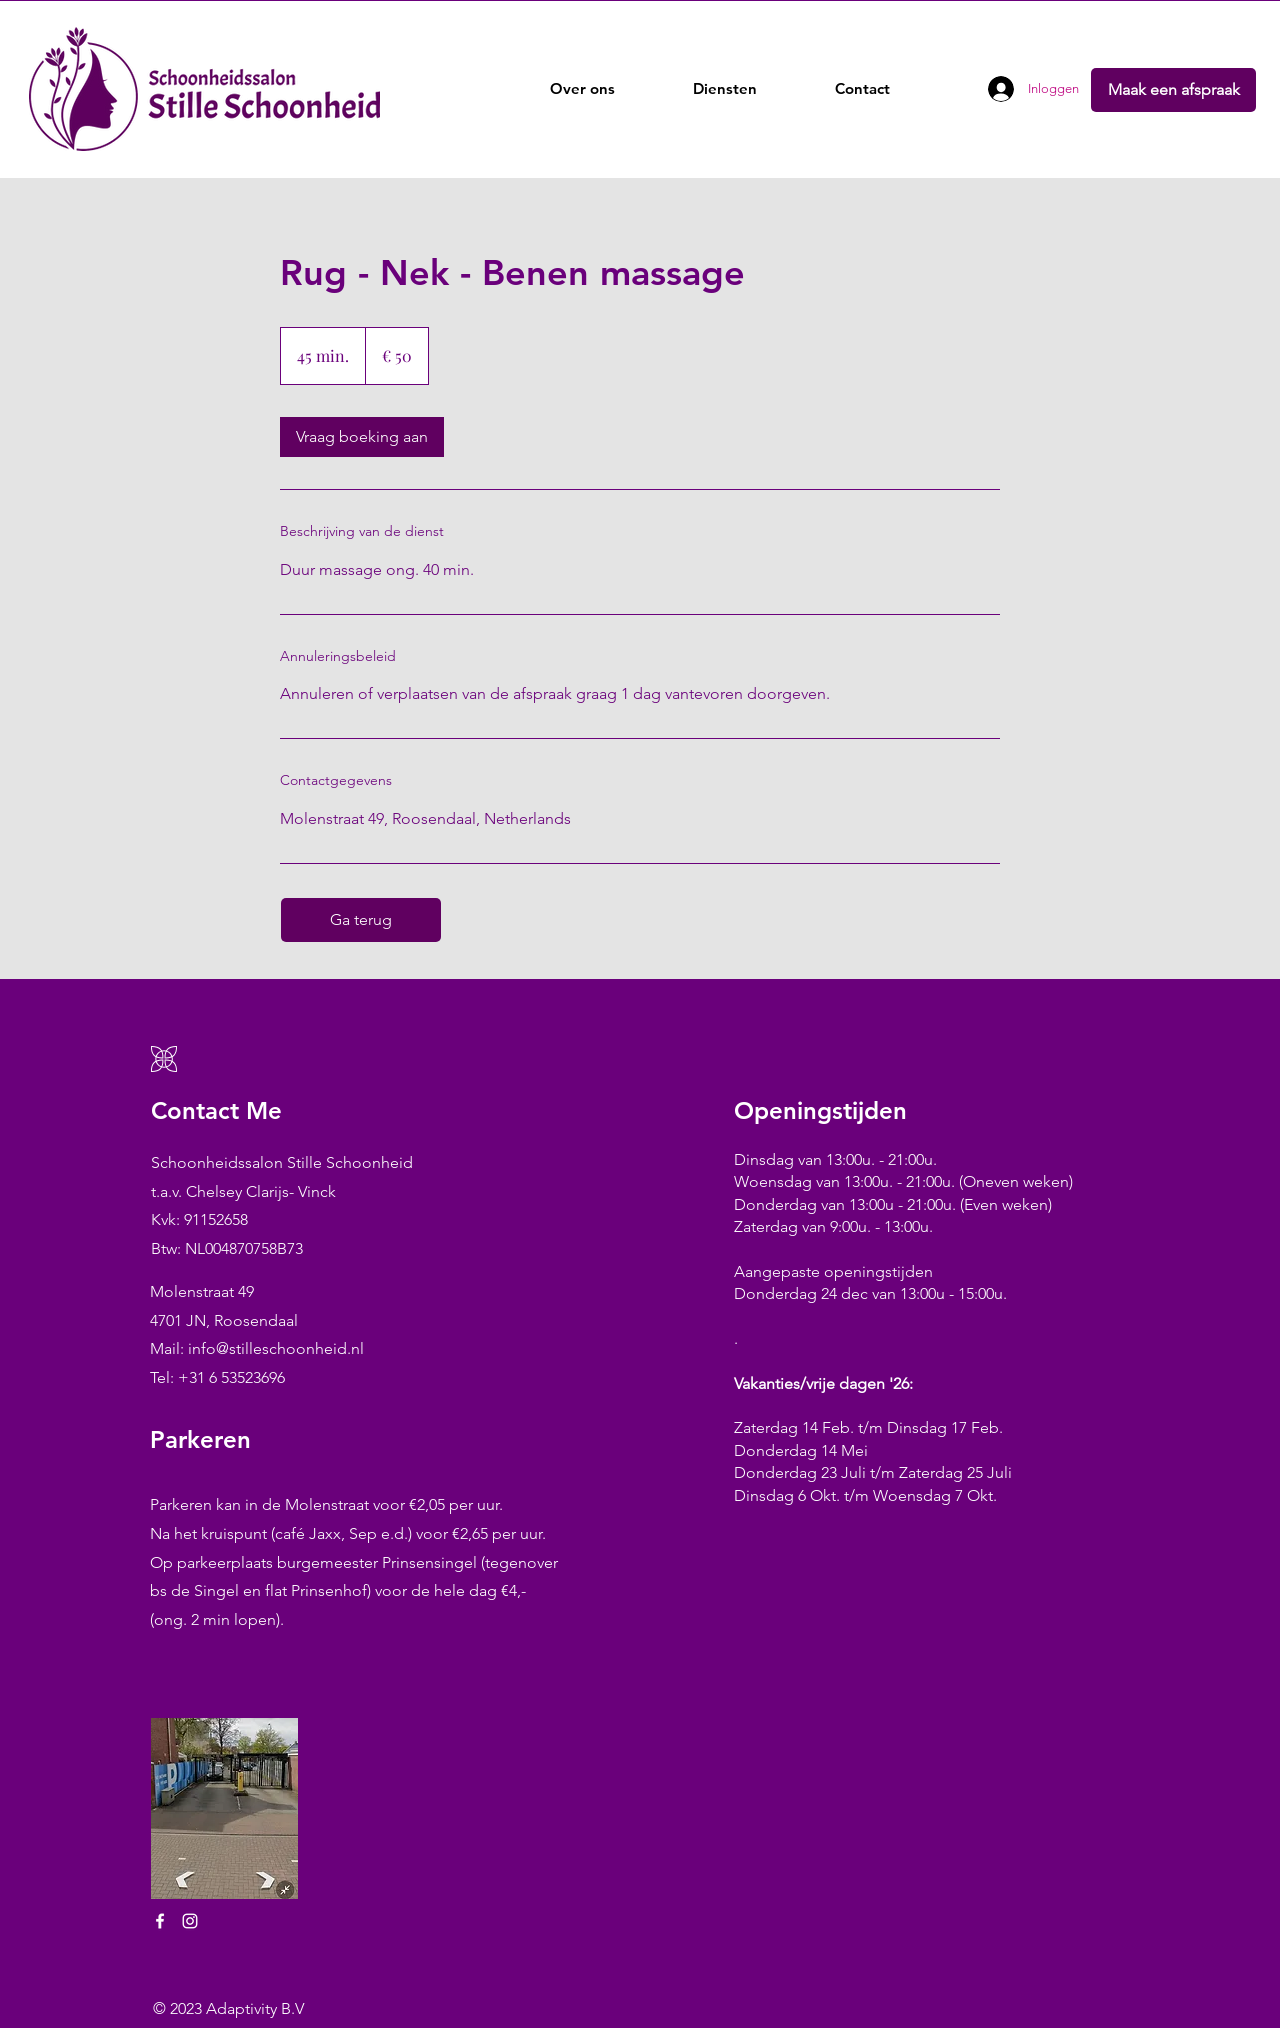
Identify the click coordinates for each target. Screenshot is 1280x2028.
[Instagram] (190, 1921)
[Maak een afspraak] (1173, 90)
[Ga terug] (361, 920)
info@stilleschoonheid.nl (276, 1348)
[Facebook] (160, 1921)
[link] (362, 437)
